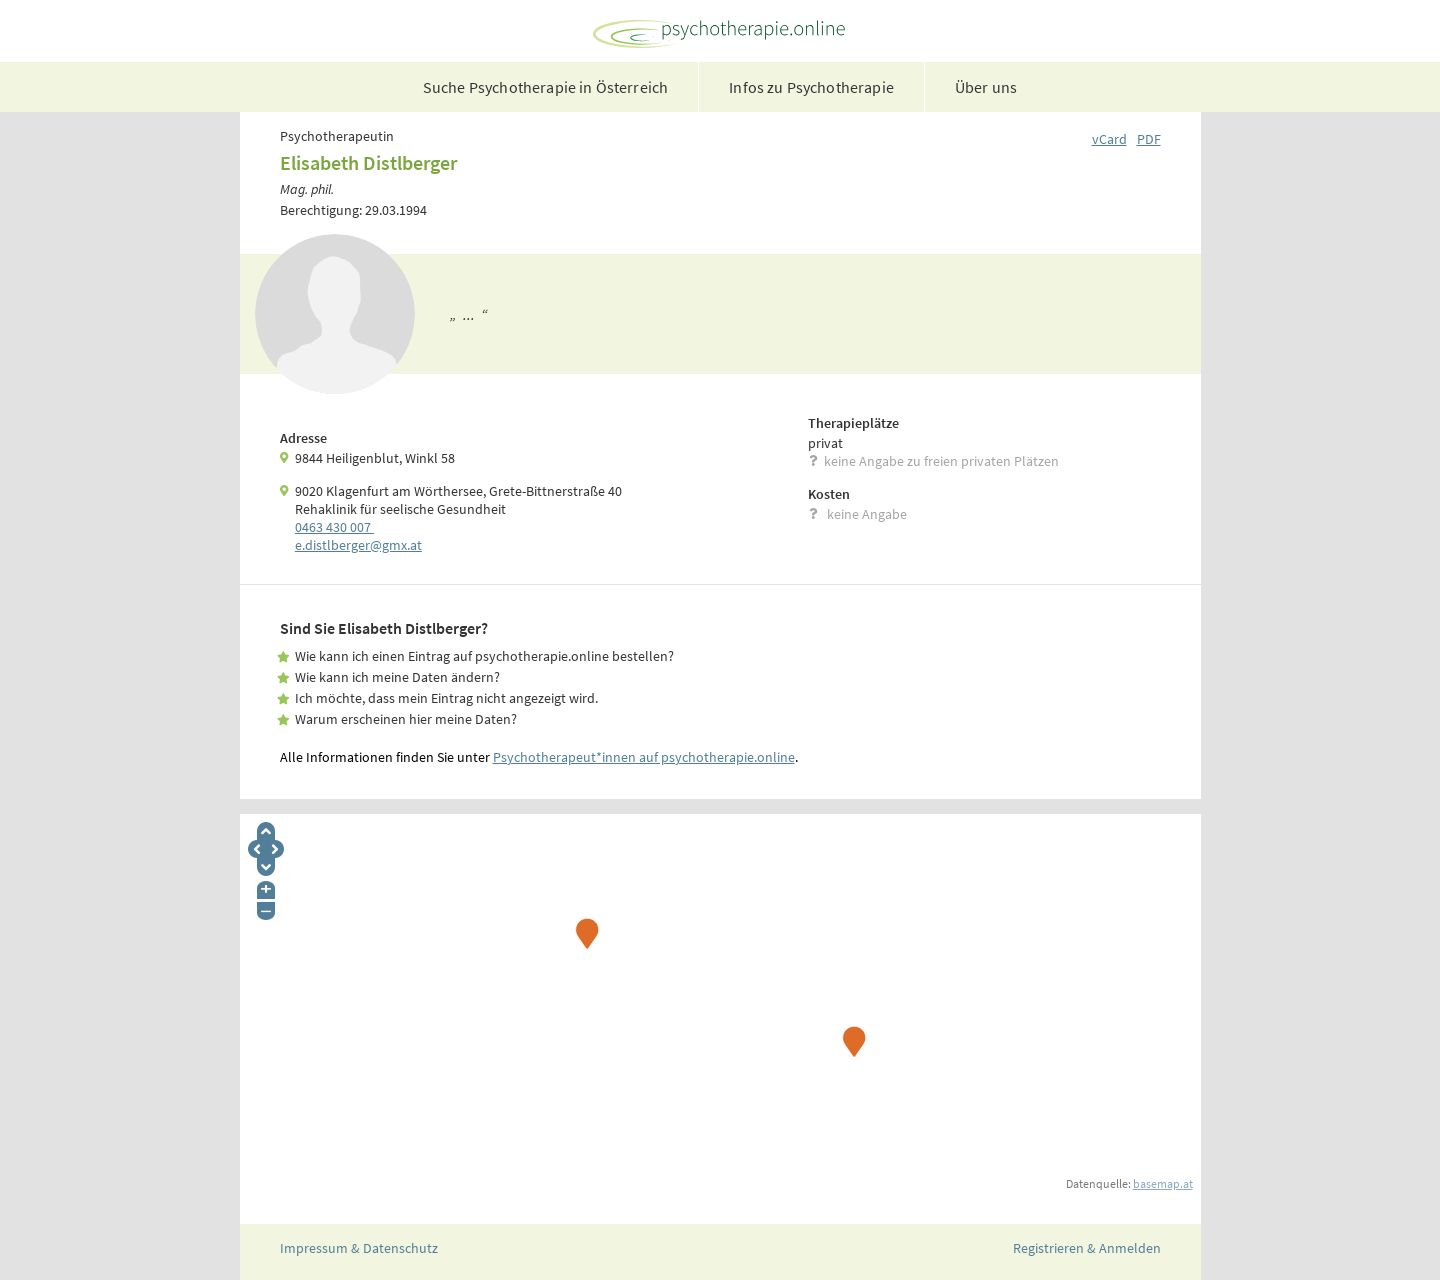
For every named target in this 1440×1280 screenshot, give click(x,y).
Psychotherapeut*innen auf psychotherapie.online (644, 757)
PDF (1149, 139)
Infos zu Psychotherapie (811, 87)
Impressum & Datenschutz (359, 1248)
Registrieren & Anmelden (1087, 1248)
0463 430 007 (334, 527)
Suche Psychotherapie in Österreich (545, 87)
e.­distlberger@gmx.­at (358, 545)
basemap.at (1163, 1183)
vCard (1109, 139)
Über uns (986, 87)
